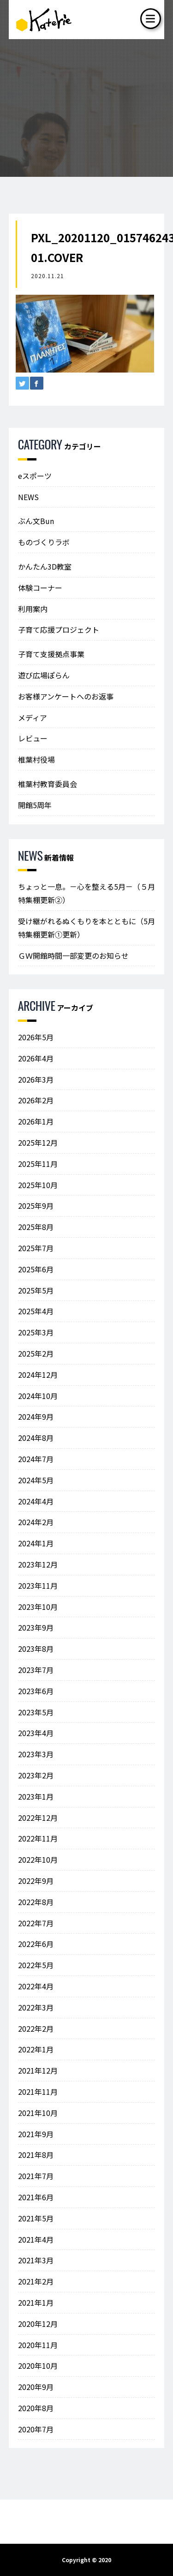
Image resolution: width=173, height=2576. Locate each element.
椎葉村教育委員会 (47, 783)
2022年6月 (36, 1943)
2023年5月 (36, 1712)
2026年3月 (36, 1079)
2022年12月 (38, 1817)
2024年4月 (36, 1501)
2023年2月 (36, 1775)
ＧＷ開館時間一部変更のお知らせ (73, 955)
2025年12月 (38, 1142)
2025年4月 (36, 1311)
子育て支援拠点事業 (51, 653)
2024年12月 (38, 1374)
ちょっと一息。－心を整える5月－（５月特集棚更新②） (86, 893)
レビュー (33, 738)
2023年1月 (36, 1796)
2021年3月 (36, 2260)
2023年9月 (36, 1627)
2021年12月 (38, 2070)
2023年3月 (36, 1754)
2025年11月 (38, 1163)
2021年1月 (36, 2302)
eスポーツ (35, 475)
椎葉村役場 (36, 759)
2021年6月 (36, 2197)
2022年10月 (38, 1859)
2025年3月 (36, 1332)
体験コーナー (40, 587)
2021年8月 (36, 2154)
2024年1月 (36, 1543)
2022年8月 (36, 1901)
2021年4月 (36, 2239)
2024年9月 (36, 1416)
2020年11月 (38, 2344)
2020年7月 (36, 2429)
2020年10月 (38, 2365)
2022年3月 (36, 2007)
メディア (32, 717)
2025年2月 (36, 1353)
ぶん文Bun (36, 520)
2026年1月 (36, 1121)
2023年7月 (36, 1669)
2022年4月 (36, 1986)
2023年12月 (38, 1564)
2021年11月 (38, 2091)
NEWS (28, 496)
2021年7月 (36, 2175)
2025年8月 (36, 1226)
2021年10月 (38, 2112)
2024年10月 (38, 1395)
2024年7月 (36, 1458)
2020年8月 (36, 2407)
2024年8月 (36, 1437)
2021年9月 (36, 2133)
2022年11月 (38, 1838)
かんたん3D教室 (45, 566)
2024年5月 (36, 1480)
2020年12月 (38, 2323)
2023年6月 (36, 1690)
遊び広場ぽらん (44, 675)
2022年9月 (36, 1880)
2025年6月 (36, 1269)
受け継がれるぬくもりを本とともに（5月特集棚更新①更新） (86, 927)
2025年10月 (38, 1184)
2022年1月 (36, 2049)
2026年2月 (36, 1100)
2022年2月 (36, 2028)
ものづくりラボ (44, 542)
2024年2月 (36, 1521)
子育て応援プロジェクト (58, 629)
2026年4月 (36, 1058)
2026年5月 (36, 1037)
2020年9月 (36, 2386)
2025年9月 (36, 1205)
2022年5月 (36, 1964)
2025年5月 (36, 1290)
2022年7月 (36, 1923)
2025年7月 (36, 1247)
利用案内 (33, 608)
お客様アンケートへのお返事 (65, 696)
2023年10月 (38, 1606)
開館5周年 (35, 804)
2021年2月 (36, 2281)
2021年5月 (36, 2218)
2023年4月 (36, 1732)
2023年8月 (36, 1648)
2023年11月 (38, 1585)
